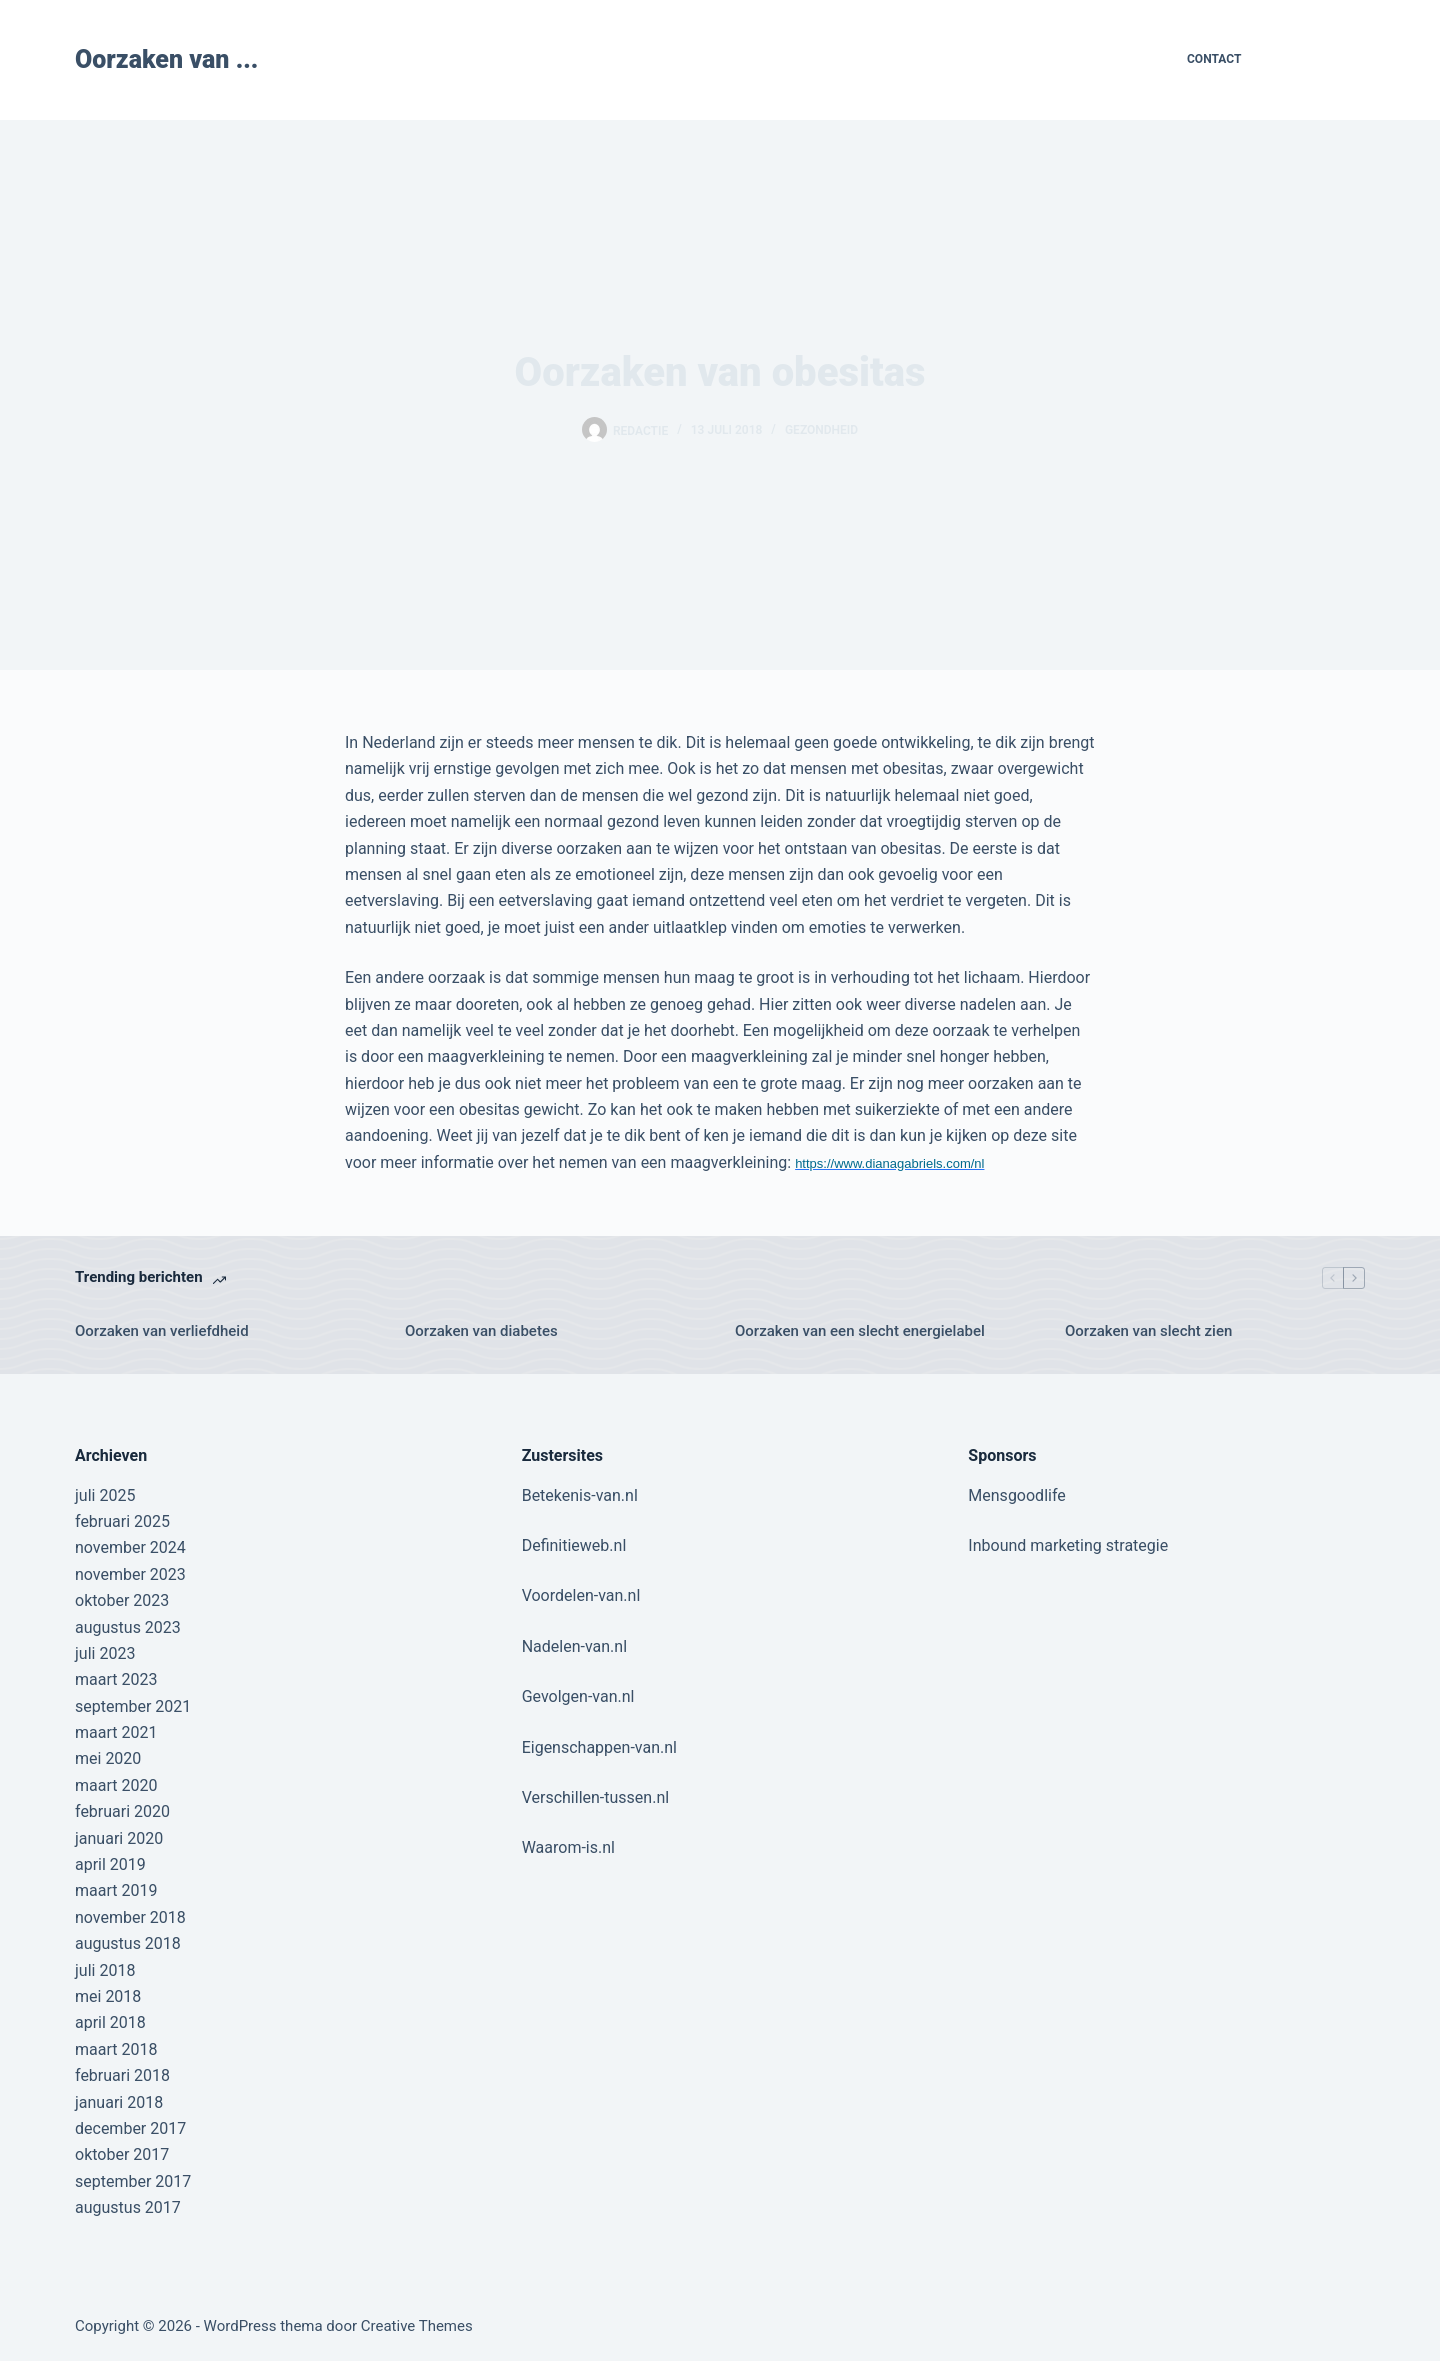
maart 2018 (116, 2049)
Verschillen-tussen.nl (595, 1797)
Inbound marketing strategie (1068, 1545)
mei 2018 (108, 1996)
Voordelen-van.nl (581, 1595)
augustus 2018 (128, 1943)
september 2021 (133, 1706)
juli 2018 (105, 1970)
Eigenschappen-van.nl (599, 1747)
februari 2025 (122, 1521)
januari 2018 (119, 2102)
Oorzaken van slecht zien (1148, 1331)
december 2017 (130, 2128)
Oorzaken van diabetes (481, 1331)
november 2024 (130, 1547)
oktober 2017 (122, 2154)
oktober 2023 (122, 1600)
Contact (1214, 59)
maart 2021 (116, 1732)
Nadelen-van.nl (574, 1646)
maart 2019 (116, 1890)
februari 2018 (122, 2075)
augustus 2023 (128, 1627)
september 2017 (133, 2181)
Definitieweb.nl (574, 1545)
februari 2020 (122, 1811)
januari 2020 (119, 1838)
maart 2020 (116, 1785)
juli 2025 (105, 1495)
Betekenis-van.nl (580, 1495)
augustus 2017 (128, 2207)
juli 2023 (105, 1653)
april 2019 (110, 1864)
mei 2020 (108, 1758)
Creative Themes (417, 2326)
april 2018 (110, 2022)
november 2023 (130, 1574)
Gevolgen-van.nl (578, 1696)
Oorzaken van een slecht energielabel (860, 1331)
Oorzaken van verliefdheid (162, 1331)
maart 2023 (116, 1679)
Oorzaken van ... (166, 59)
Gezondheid (821, 430)
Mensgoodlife (1016, 1495)
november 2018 (130, 1917)
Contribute (1319, 59)
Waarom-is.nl (568, 1847)
